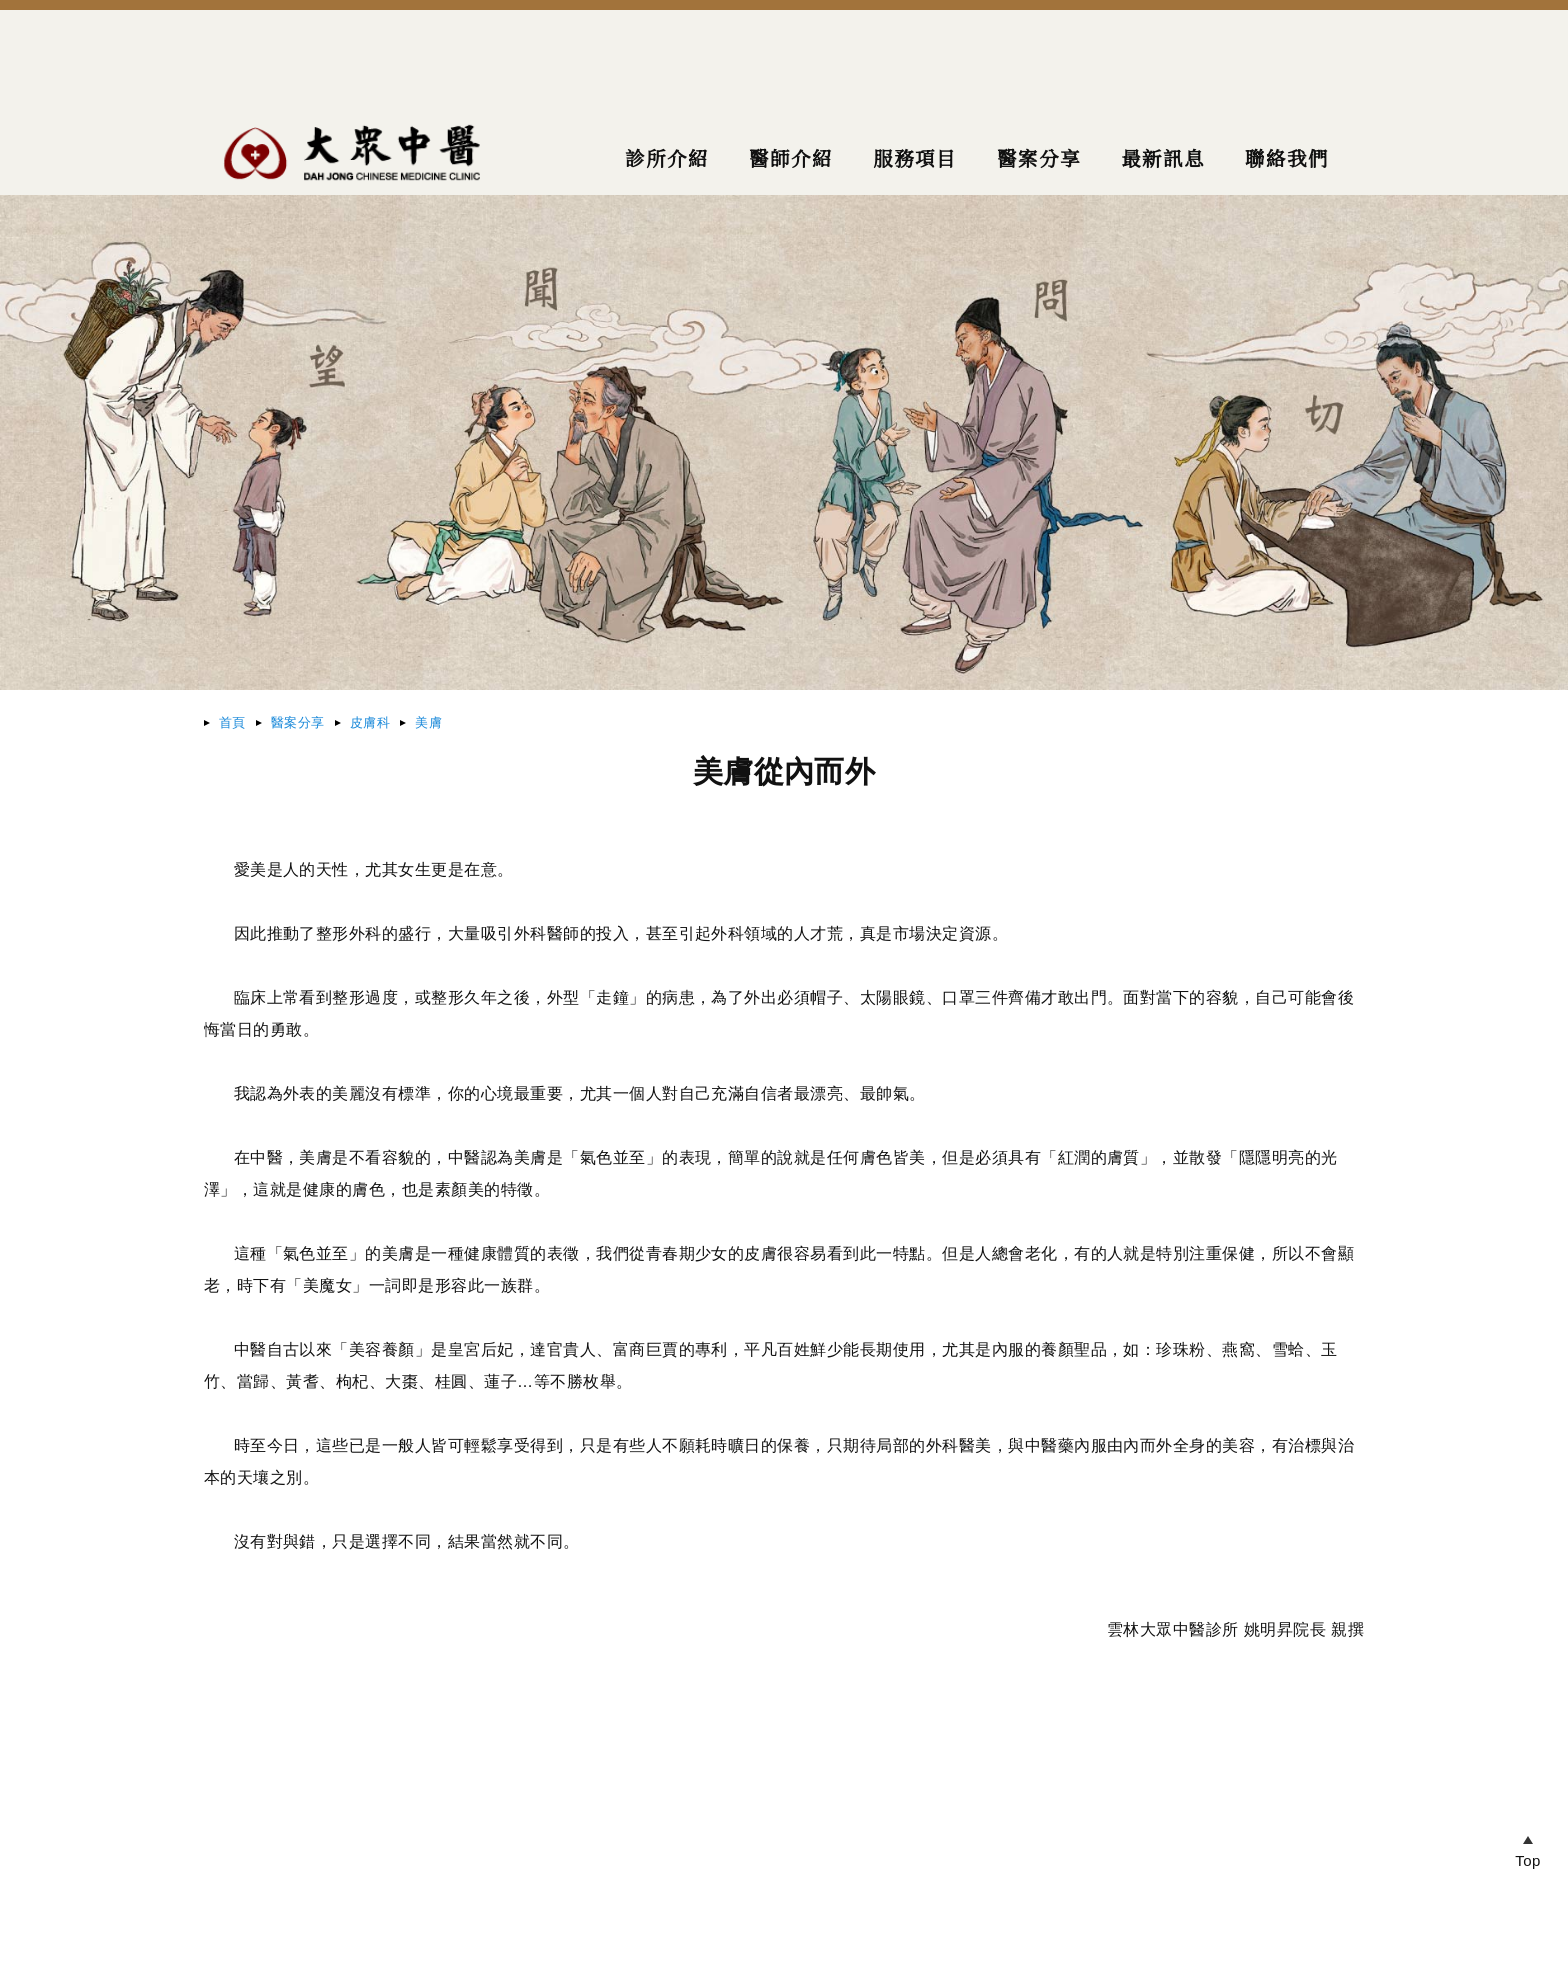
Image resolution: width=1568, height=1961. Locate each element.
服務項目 (908, 160)
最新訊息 (1160, 160)
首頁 (232, 722)
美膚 (428, 722)
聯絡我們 (1286, 160)
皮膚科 (370, 722)
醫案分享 (298, 722)
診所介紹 (656, 160)
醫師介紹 (782, 160)
